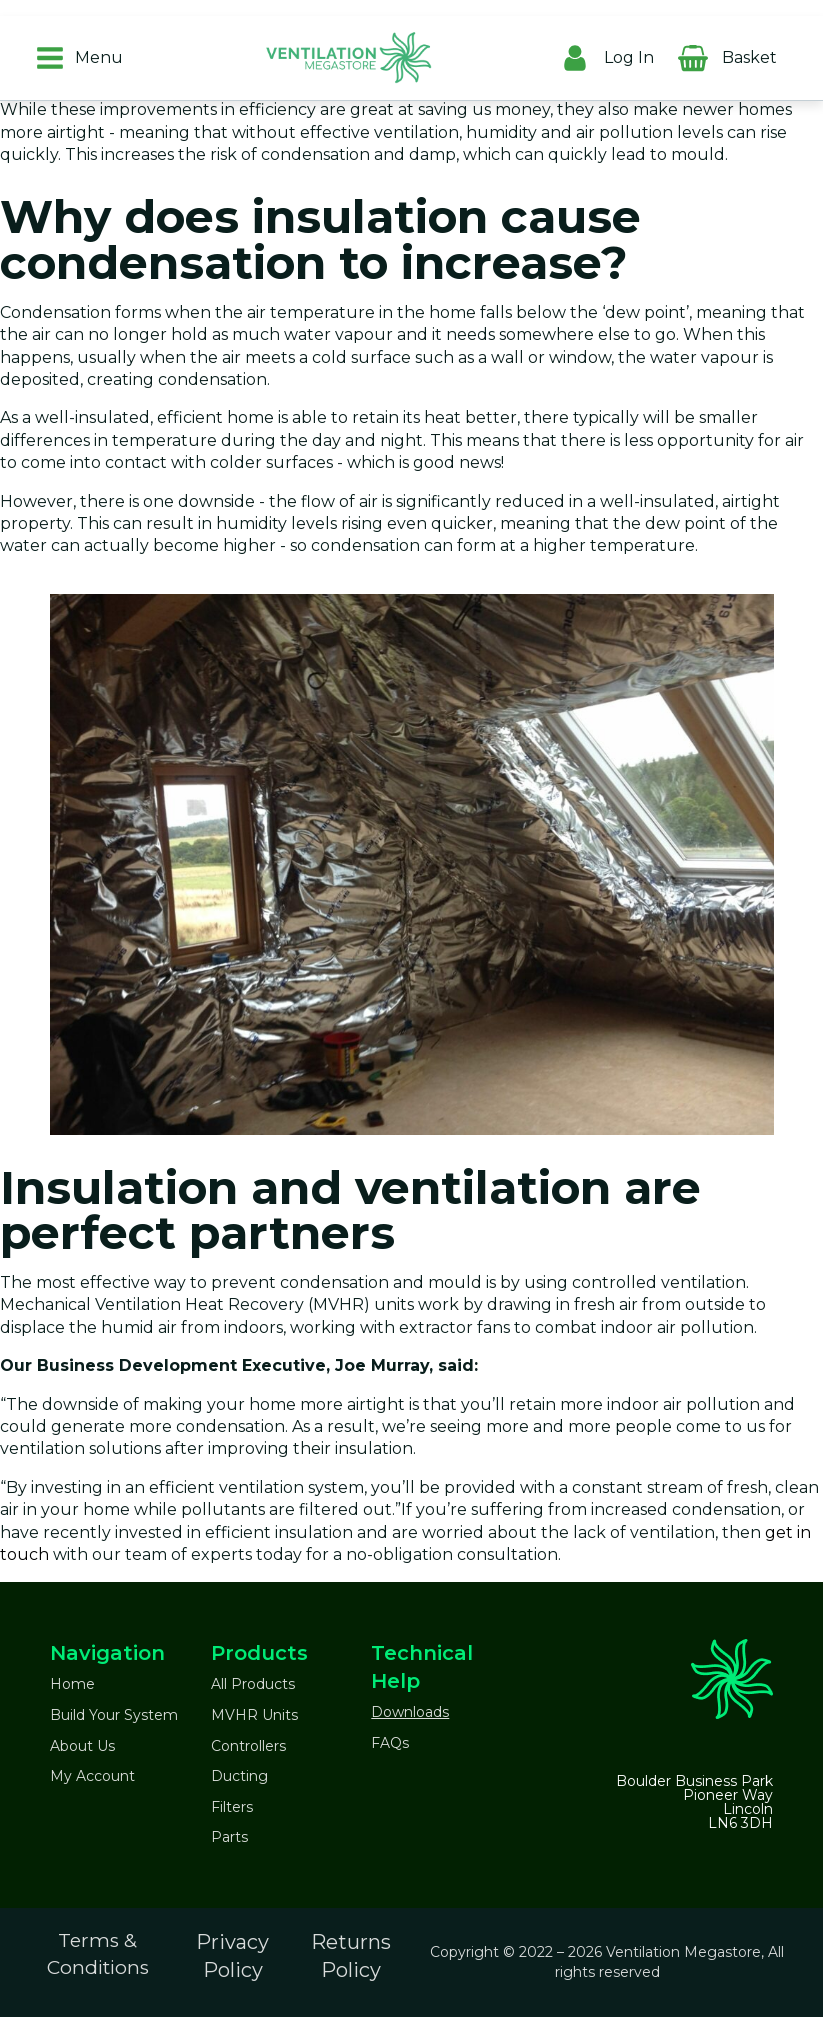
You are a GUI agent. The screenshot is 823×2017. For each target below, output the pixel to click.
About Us (82, 1746)
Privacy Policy (232, 1956)
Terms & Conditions (98, 1954)
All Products (253, 1684)
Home (72, 1684)
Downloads (410, 1712)
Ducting (239, 1776)
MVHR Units (254, 1715)
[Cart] (797, 53)
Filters (232, 1807)
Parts (229, 1837)
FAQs (390, 1743)
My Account (92, 1776)
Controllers (248, 1746)
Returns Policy (351, 1956)
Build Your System (114, 1715)
